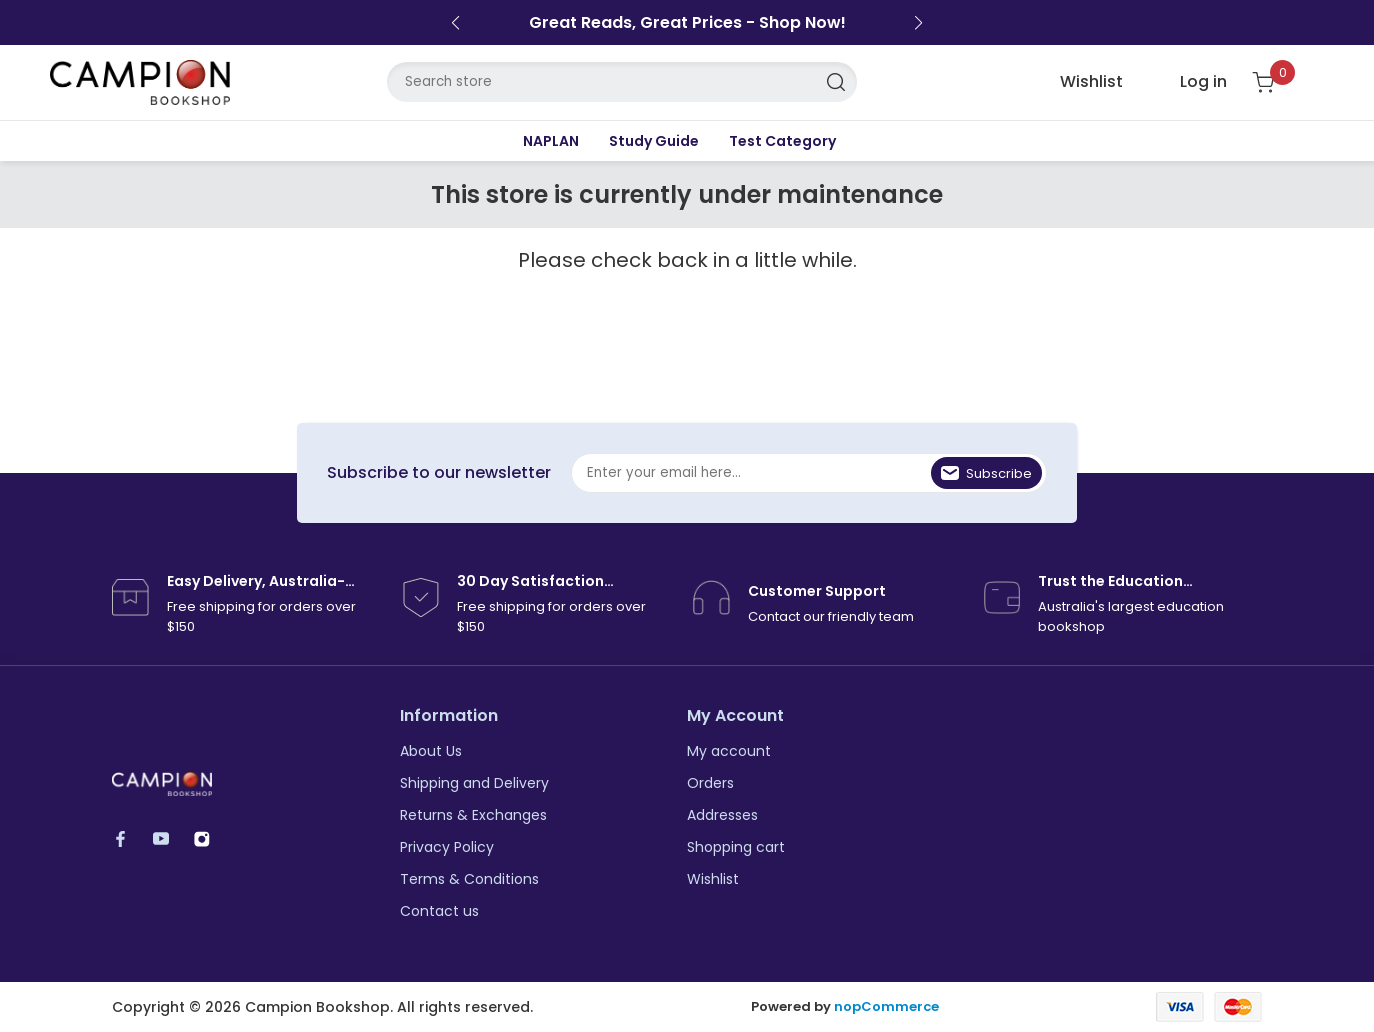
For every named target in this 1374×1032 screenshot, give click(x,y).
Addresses (722, 815)
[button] (455, 23)
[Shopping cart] (1275, 82)
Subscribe (999, 473)
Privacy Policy (447, 847)
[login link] (1187, 82)
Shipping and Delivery (474, 783)
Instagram (211, 838)
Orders (710, 783)
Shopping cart (736, 847)
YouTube (170, 838)
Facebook (129, 838)
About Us (431, 751)
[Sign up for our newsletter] (809, 473)
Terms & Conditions (469, 879)
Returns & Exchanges (473, 815)
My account (729, 751)
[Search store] (622, 82)
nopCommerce (886, 1007)
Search (837, 82)
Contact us (439, 911)
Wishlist (713, 879)
